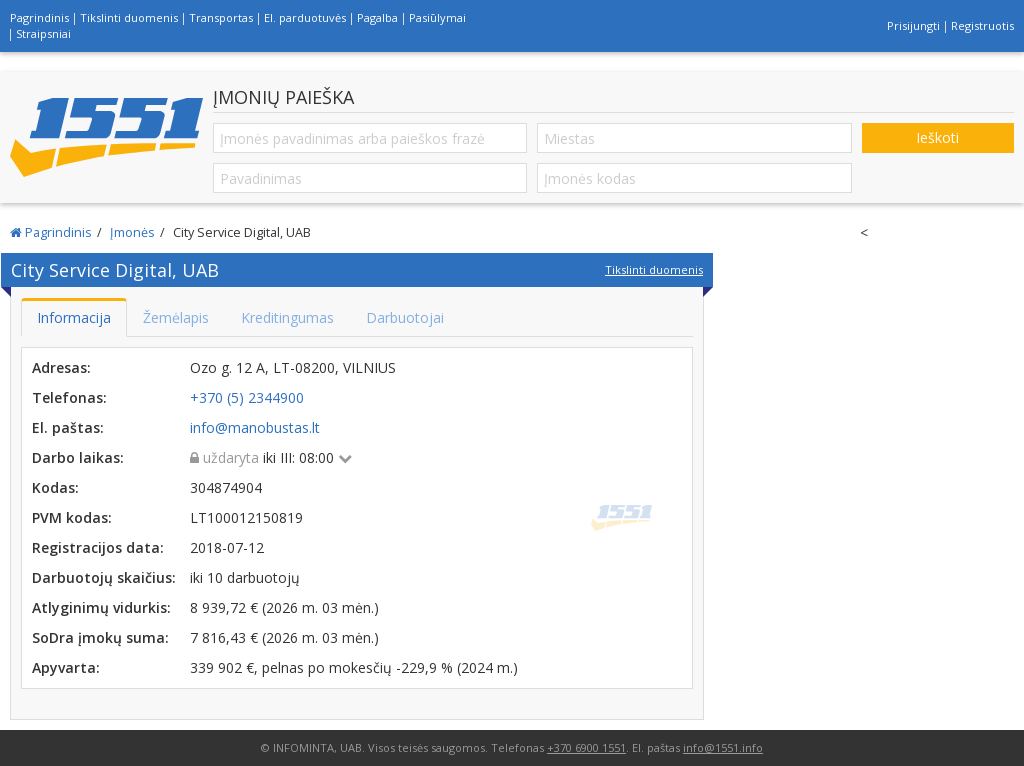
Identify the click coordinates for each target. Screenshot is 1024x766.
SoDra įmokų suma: (100, 637)
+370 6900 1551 (586, 747)
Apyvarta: (66, 667)
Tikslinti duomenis (129, 17)
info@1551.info (723, 747)
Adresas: (61, 367)
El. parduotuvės (305, 17)
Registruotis (982, 25)
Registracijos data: (98, 547)
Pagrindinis (39, 17)
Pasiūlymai (437, 17)
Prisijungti (913, 25)
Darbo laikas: (78, 457)
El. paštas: (68, 427)
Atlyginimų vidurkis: (101, 607)
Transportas (221, 17)
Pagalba (377, 17)
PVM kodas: (72, 517)
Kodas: (55, 487)
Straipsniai (43, 33)
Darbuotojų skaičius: (104, 577)
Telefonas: (69, 397)
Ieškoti (937, 137)
